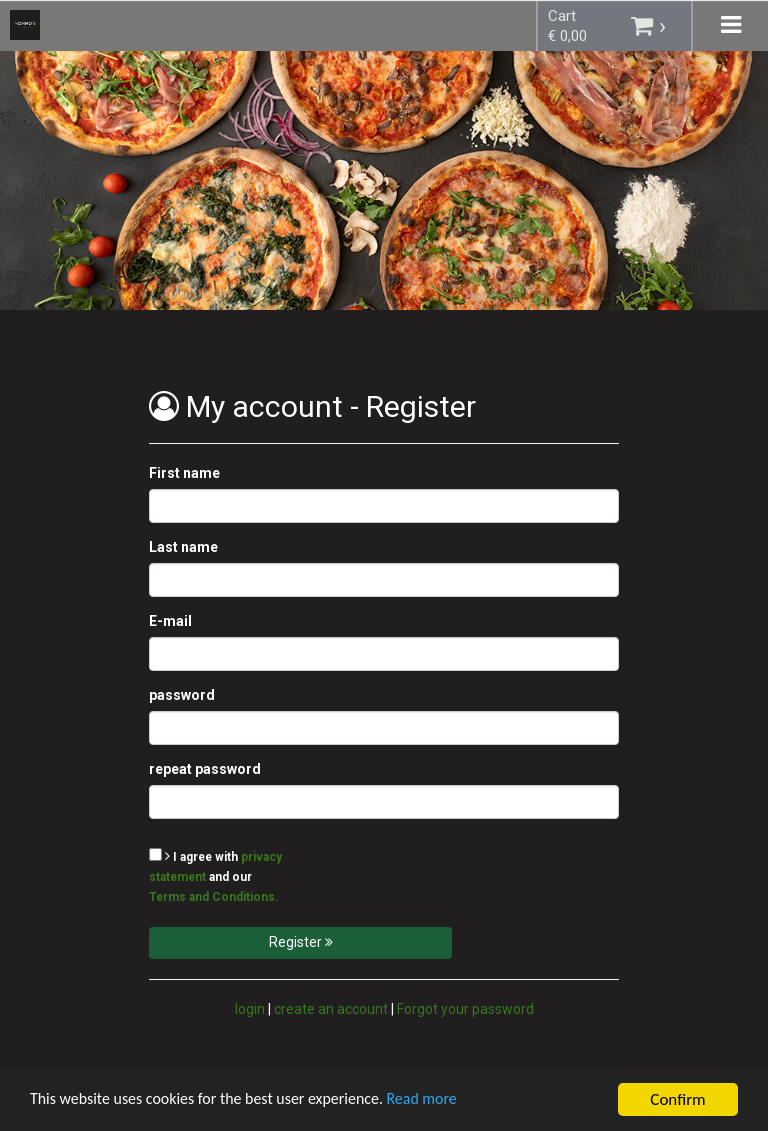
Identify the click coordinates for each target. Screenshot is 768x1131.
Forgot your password (465, 1009)
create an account (331, 1009)
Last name (183, 547)
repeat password (205, 769)
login (250, 1009)
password (182, 695)
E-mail (170, 621)
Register (301, 942)
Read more (448, 1102)
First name (184, 473)
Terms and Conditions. (214, 897)
